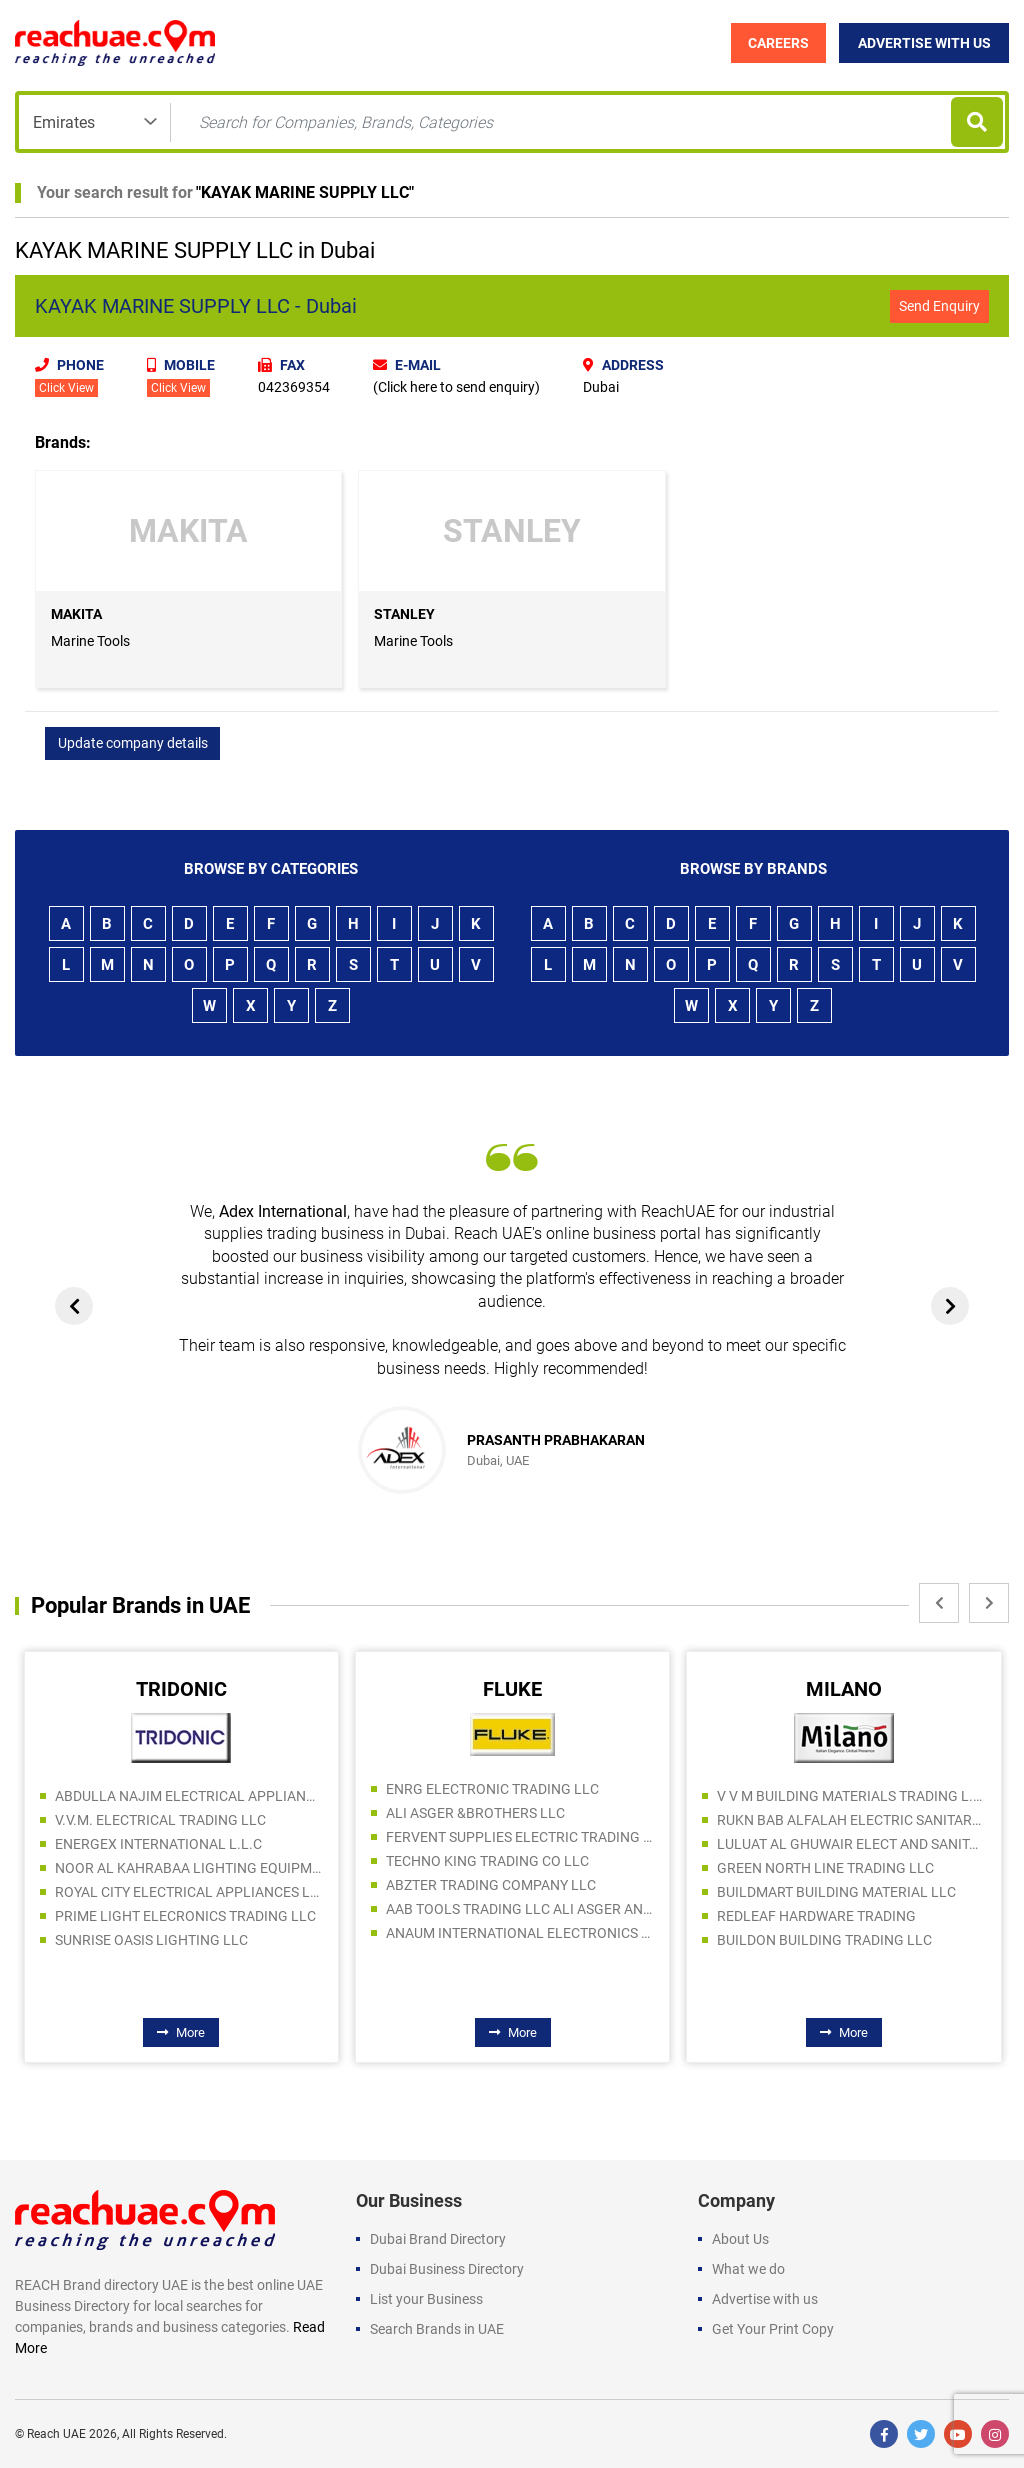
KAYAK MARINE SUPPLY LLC (305, 192)
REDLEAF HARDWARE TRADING (816, 1916)
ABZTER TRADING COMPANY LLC (491, 1885)
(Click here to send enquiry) (456, 387)
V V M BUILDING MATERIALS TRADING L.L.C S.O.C (851, 1796)
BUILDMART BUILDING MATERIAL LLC (836, 1892)
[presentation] (74, 1306)
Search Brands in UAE (437, 2329)
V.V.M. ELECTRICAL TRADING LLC (160, 1820)
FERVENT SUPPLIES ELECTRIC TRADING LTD (520, 1837)
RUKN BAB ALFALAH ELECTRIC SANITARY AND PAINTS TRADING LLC (851, 1820)
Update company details (133, 743)
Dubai (601, 387)
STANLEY (404, 614)
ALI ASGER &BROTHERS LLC (475, 1813)
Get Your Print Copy (773, 2329)
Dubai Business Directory (447, 2269)
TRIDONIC (181, 1689)
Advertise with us (765, 2299)
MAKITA (76, 614)
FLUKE (512, 1689)
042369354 (294, 387)
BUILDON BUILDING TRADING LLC (824, 1940)
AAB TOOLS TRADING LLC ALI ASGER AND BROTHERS (520, 1909)
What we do (748, 2269)
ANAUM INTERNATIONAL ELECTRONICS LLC (520, 1933)
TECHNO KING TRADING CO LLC (487, 1861)
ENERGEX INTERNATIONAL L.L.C (158, 1844)
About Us (740, 2239)
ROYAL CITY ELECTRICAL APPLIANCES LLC (189, 1892)
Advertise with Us (924, 43)
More (181, 2032)
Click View (66, 388)
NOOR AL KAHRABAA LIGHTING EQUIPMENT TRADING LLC (189, 1868)
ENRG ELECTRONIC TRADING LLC (492, 1789)
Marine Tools (90, 641)
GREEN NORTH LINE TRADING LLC (825, 1868)
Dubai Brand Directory (438, 2239)
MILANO (844, 1689)
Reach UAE (56, 2434)
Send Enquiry (939, 306)
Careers (778, 43)
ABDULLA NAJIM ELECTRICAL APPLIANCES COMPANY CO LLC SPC (189, 1796)
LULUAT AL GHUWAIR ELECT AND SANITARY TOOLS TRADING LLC (851, 1844)
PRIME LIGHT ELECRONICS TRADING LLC (185, 1916)
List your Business (426, 2299)
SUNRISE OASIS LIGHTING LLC (151, 1940)
